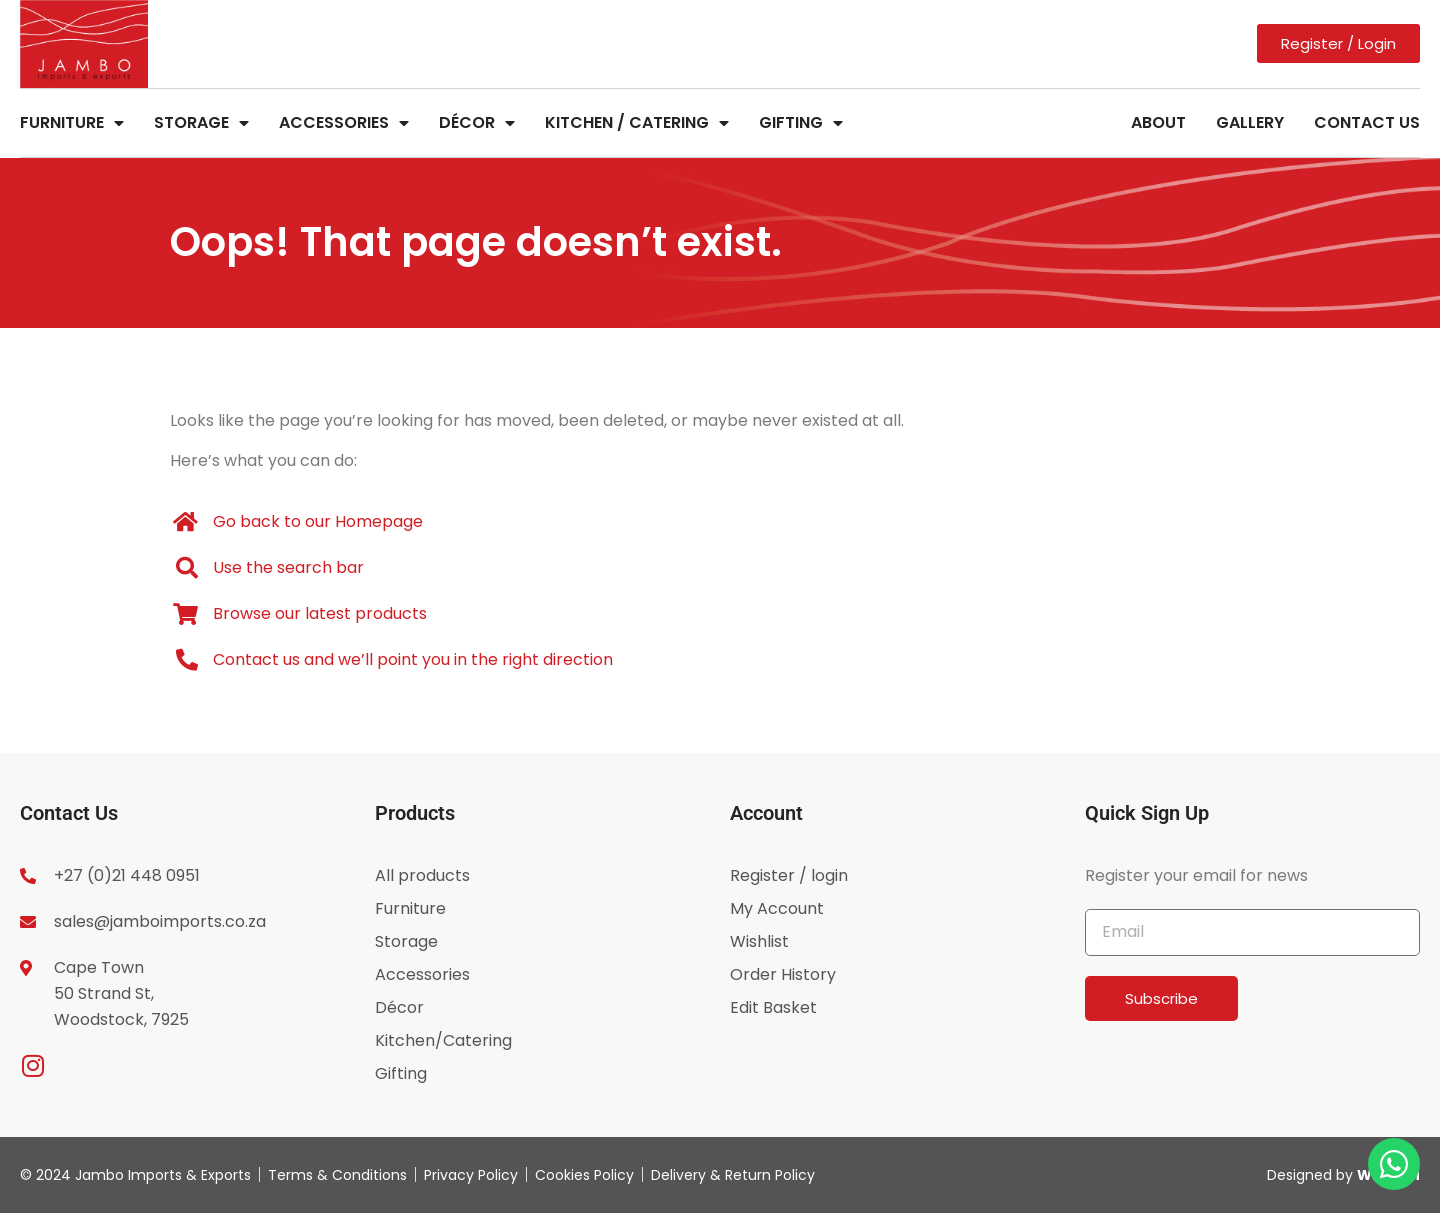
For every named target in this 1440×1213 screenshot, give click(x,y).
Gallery (1250, 122)
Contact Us (1367, 122)
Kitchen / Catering (637, 123)
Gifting (801, 123)
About (1158, 122)
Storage (201, 123)
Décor (477, 123)
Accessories (344, 123)
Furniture (72, 123)
